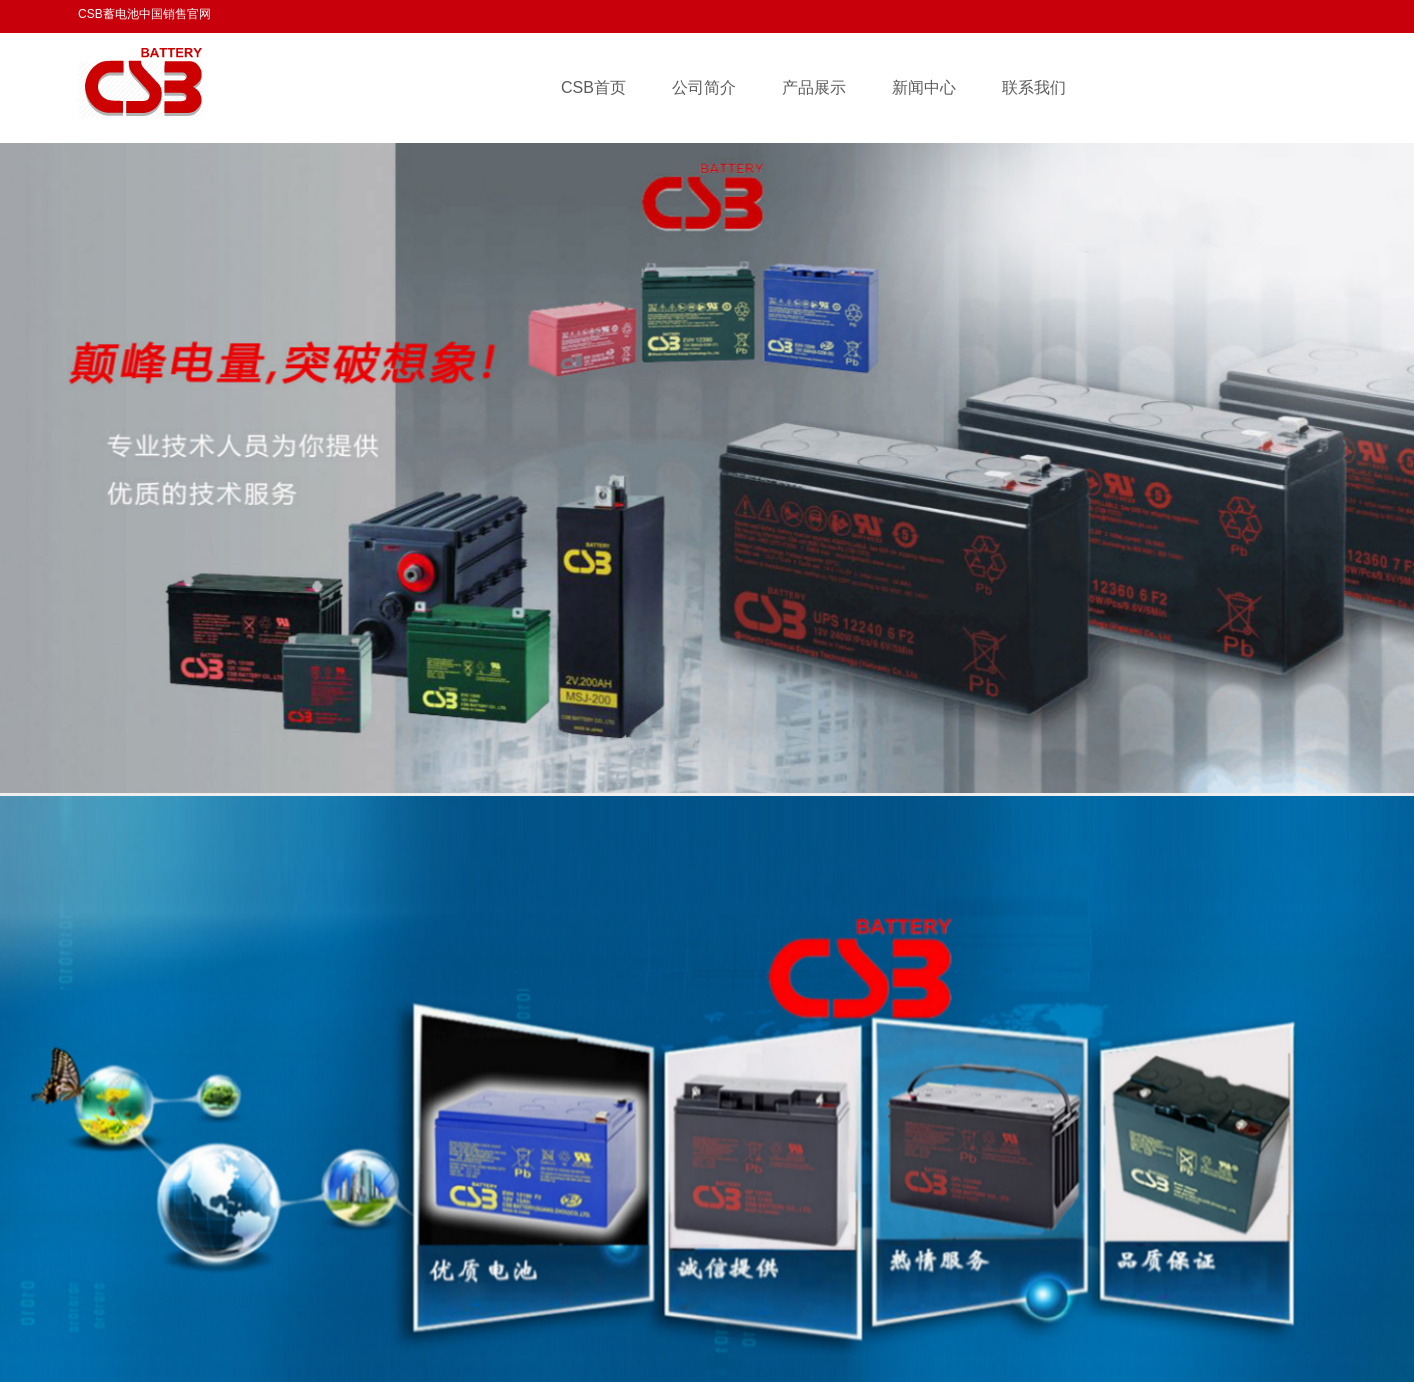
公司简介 (704, 87)
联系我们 (1034, 87)
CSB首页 (593, 87)
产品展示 (814, 87)
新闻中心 (924, 87)
